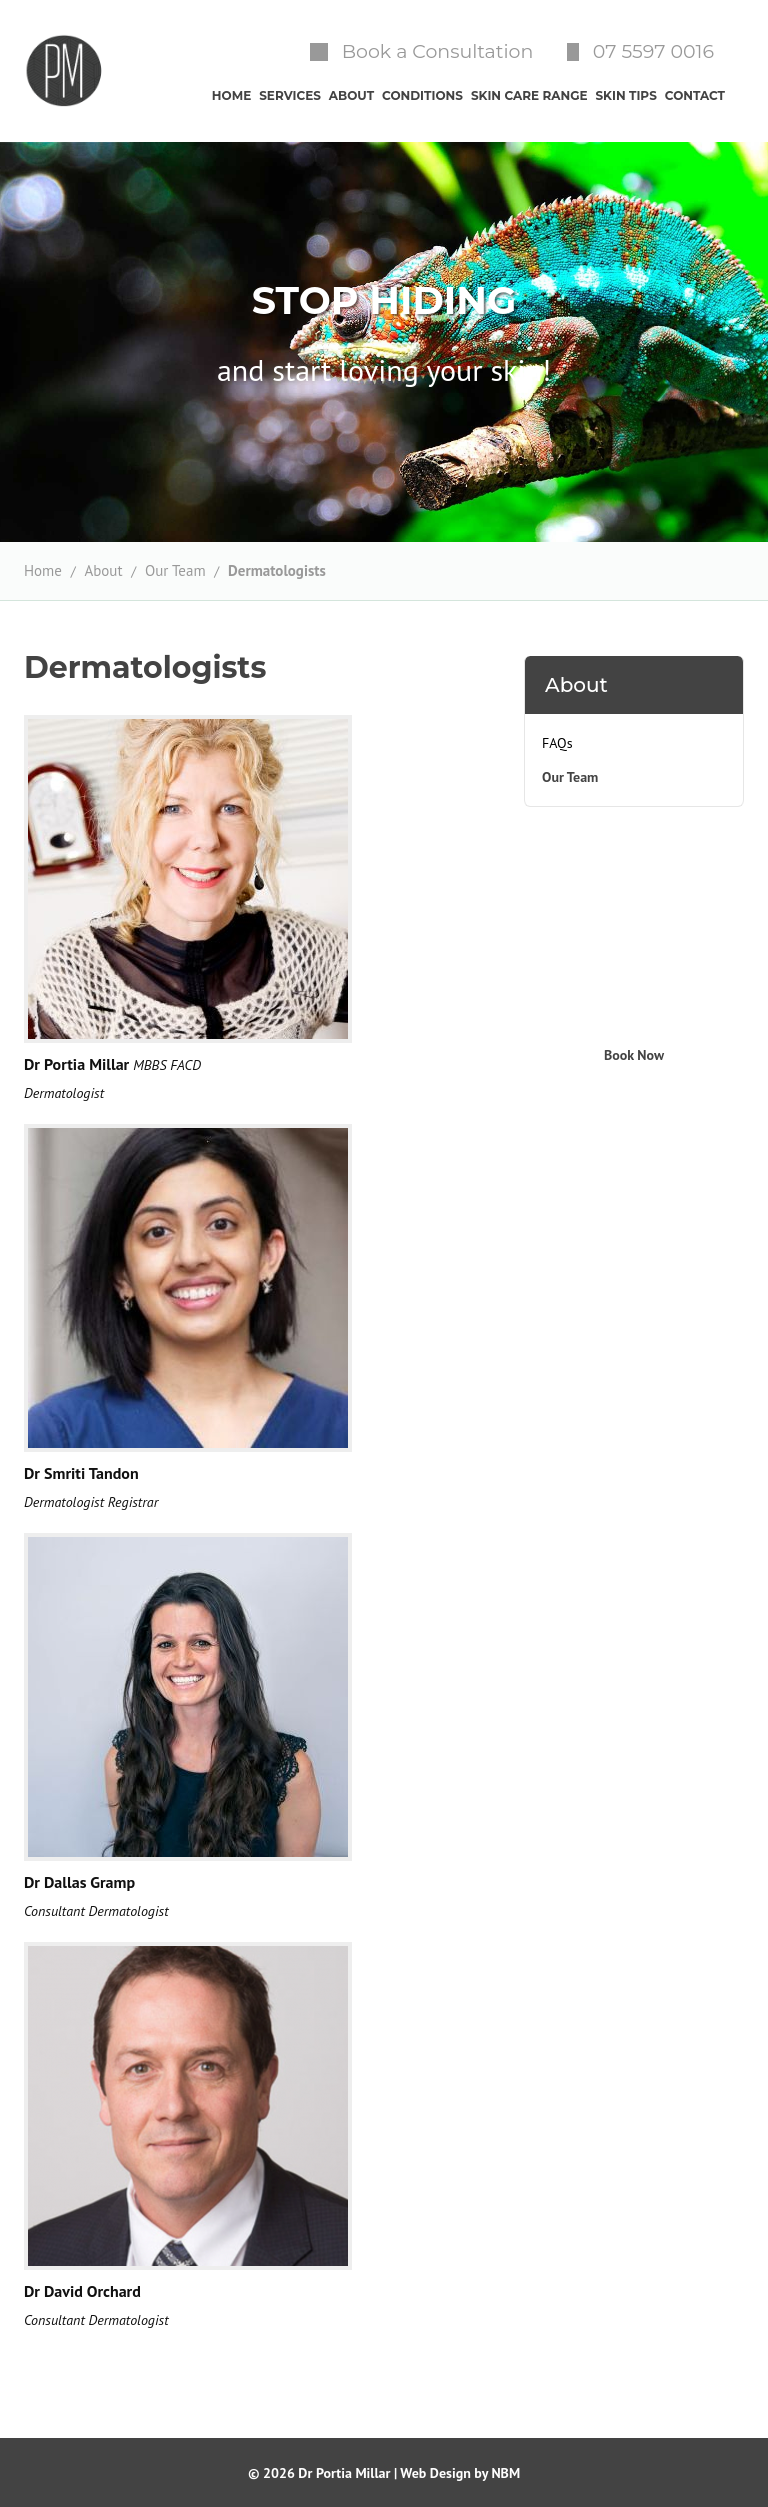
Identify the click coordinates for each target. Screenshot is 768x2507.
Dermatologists (277, 570)
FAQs (557, 743)
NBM (505, 2473)
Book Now (634, 1055)
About (103, 570)
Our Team (175, 570)
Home (43, 570)
